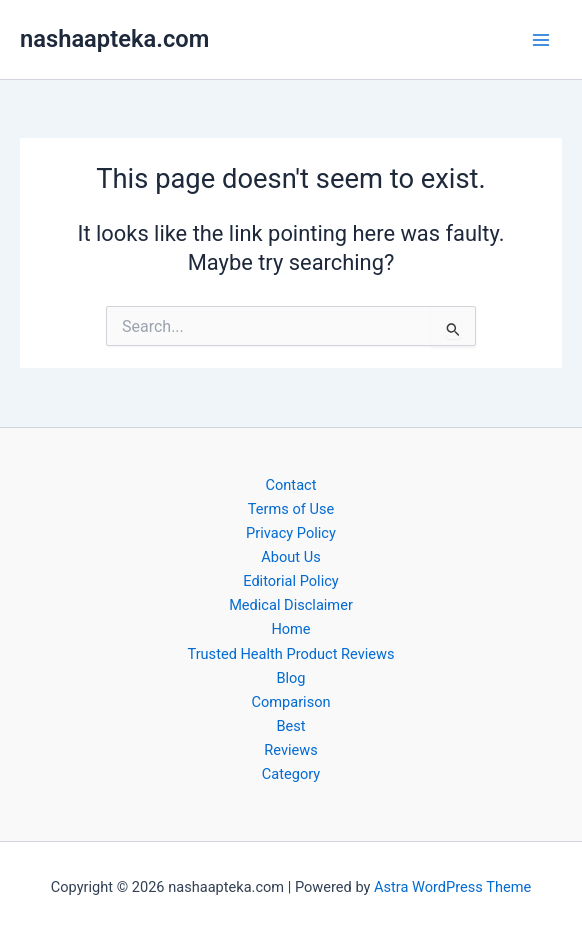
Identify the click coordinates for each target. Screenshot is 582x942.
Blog (290, 678)
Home (290, 629)
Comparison (290, 702)
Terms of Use (291, 509)
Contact (291, 485)
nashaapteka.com (114, 39)
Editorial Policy (290, 581)
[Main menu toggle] (541, 40)
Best (290, 726)
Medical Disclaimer (291, 605)
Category (291, 774)
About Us (290, 557)
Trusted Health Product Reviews (290, 654)
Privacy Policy (291, 533)
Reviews (290, 750)
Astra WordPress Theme (452, 887)
